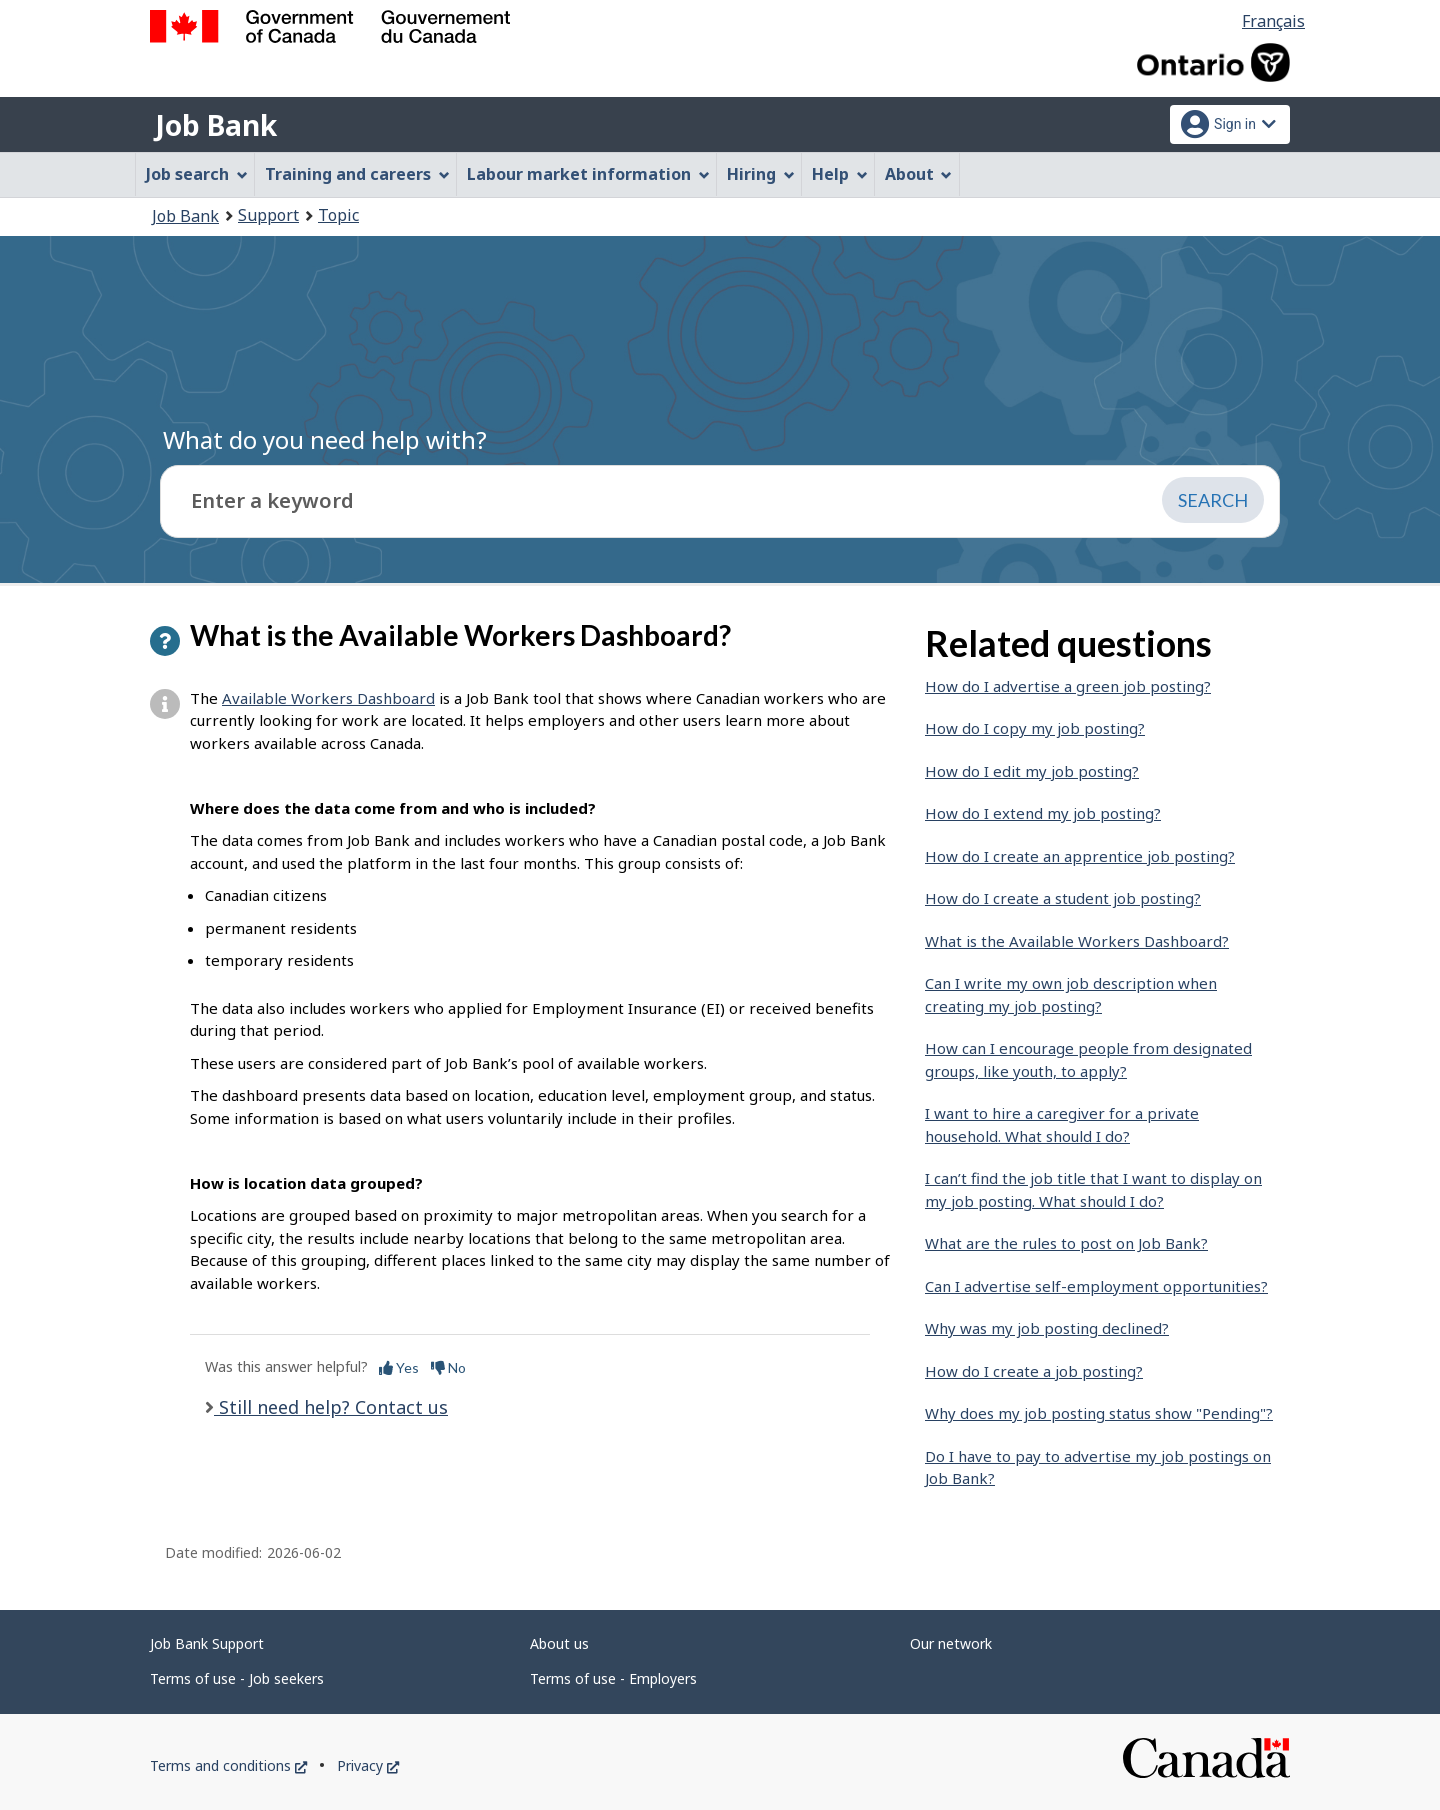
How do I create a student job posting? (1063, 898)
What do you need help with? (325, 439)
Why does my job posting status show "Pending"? (1099, 1413)
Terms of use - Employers (613, 1678)
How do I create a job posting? (1034, 1371)
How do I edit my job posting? (1032, 771)
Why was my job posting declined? (1047, 1328)
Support (268, 215)
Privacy (368, 1765)
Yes (399, 1367)
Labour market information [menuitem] (588, 174)
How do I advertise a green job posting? (1068, 686)
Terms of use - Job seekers (237, 1678)
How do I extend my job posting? (1043, 813)
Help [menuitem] (840, 174)
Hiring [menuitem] (761, 174)
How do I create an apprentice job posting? (1080, 856)
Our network (951, 1643)
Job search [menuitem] (197, 174)
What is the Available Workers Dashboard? (1077, 941)
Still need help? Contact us (331, 1407)
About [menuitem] (919, 174)
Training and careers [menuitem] (357, 174)
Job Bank (216, 125)
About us (559, 1643)
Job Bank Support (207, 1643)
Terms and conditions (228, 1765)
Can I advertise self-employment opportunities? (1096, 1286)
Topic (338, 215)
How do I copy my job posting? (1035, 728)
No (448, 1367)
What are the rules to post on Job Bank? (1066, 1243)
